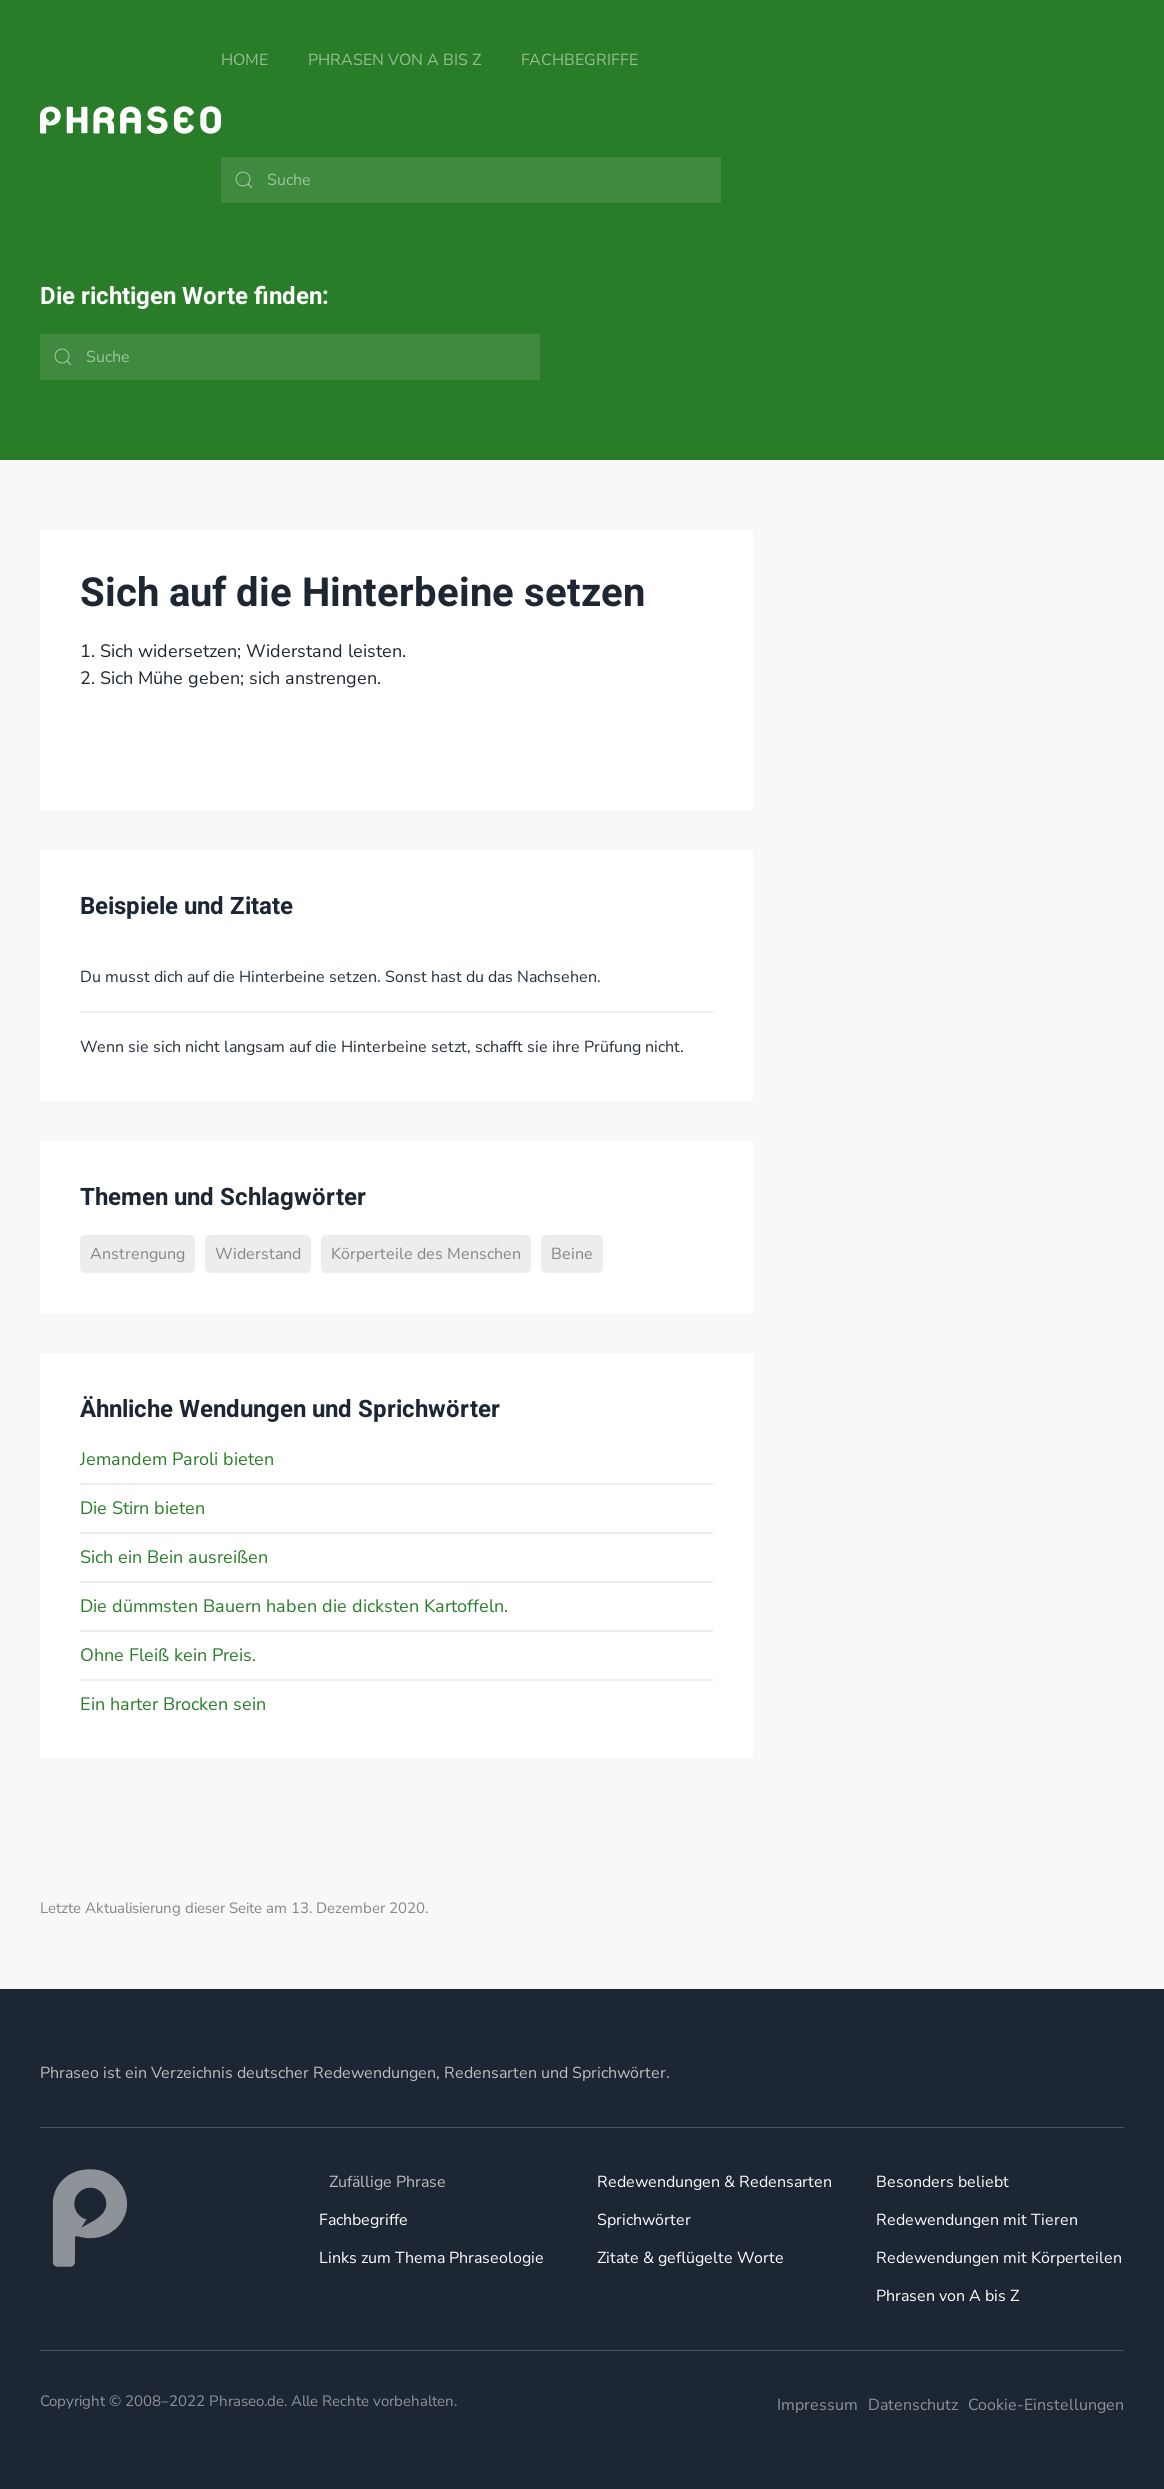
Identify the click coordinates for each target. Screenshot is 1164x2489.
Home (244, 60)
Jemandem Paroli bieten (177, 1459)
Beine (572, 1254)
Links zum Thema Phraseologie (431, 2258)
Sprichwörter (644, 2220)
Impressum (817, 2405)
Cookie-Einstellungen (1046, 2405)
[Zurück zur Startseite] (130, 120)
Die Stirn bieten (142, 1508)
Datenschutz (913, 2405)
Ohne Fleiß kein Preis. (168, 1655)
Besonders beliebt (942, 2182)
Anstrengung (137, 1254)
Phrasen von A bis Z (394, 60)
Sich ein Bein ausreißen (174, 1557)
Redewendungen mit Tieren (977, 2220)
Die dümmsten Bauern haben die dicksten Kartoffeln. (294, 1606)
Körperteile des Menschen (426, 1254)
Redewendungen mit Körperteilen (999, 2258)
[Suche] (471, 180)
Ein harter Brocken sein (173, 1704)
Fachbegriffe (579, 60)
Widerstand (258, 1254)
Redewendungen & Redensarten (714, 2182)
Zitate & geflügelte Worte (690, 2258)
